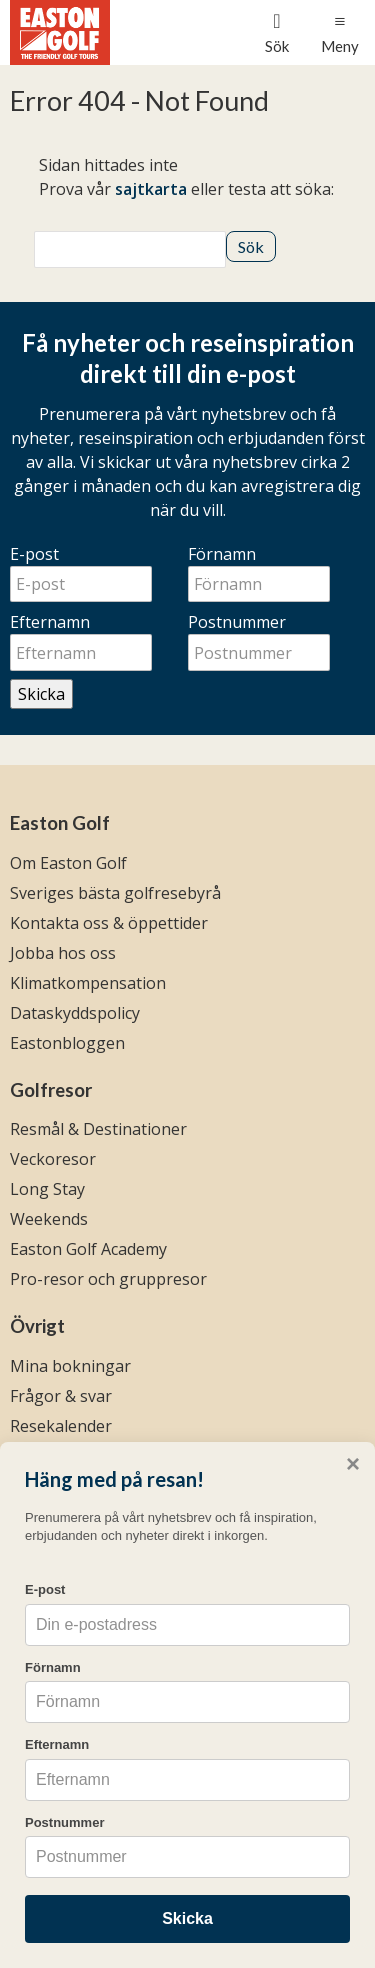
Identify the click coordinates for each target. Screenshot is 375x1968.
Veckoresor (53, 1159)
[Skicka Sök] (251, 246)
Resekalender (61, 1426)
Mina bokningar (70, 1366)
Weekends (49, 1219)
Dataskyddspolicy (75, 1013)
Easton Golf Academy (88, 1249)
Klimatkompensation (88, 983)
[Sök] (130, 249)
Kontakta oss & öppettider (109, 923)
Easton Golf (60, 823)
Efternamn (50, 622)
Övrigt (37, 1326)
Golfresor (51, 1090)
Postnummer (237, 622)
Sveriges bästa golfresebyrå (115, 893)
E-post (34, 554)
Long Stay (47, 1189)
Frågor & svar (61, 1396)
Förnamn (222, 554)
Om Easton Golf (68, 863)
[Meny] (340, 32)
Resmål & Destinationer (98, 1129)
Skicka (41, 694)
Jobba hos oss (63, 953)
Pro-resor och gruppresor (108, 1279)
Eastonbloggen (67, 1043)
